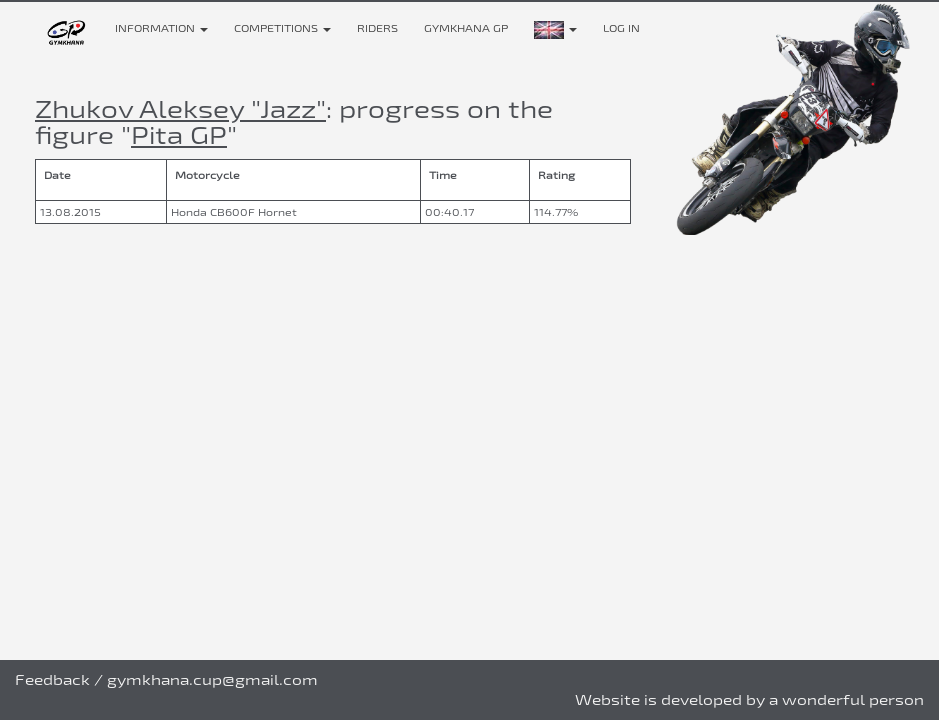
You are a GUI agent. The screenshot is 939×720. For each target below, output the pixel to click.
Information (161, 28)
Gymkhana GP (466, 28)
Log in (621, 28)
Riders (377, 28)
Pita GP (179, 134)
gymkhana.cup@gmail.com (212, 679)
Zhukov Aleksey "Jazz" (180, 108)
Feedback (52, 679)
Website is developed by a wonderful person (749, 699)
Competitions (282, 28)
